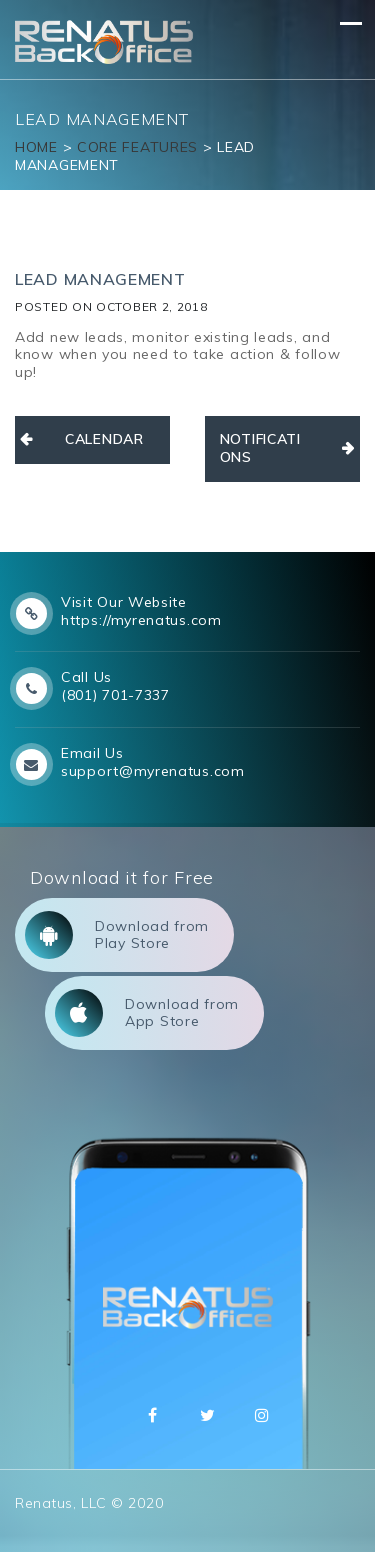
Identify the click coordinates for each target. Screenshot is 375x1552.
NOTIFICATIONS (260, 448)
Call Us (86, 677)
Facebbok (153, 1415)
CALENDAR (104, 439)
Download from (117, 935)
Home (36, 147)
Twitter (208, 1415)
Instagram (262, 1415)
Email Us (92, 753)
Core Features (137, 147)
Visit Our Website (124, 602)
